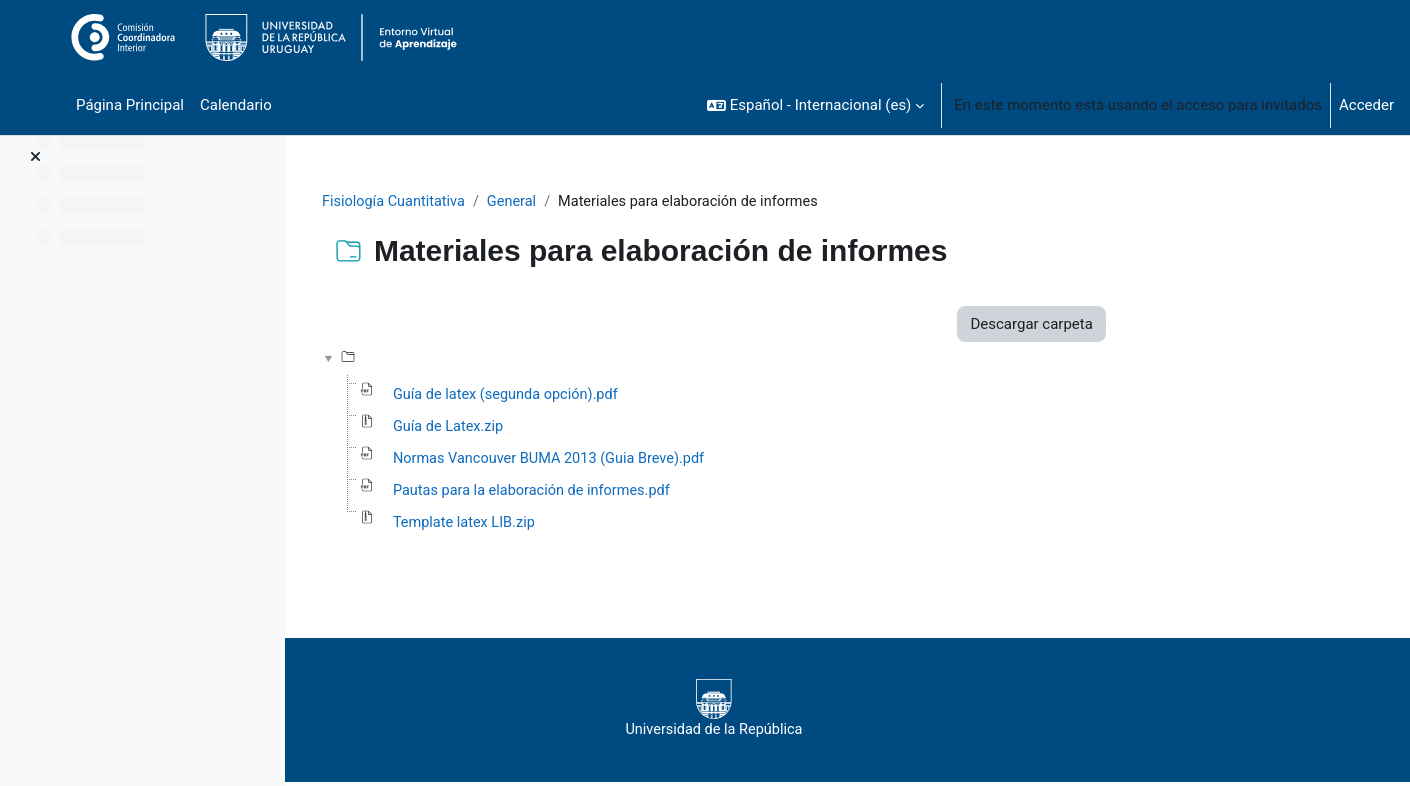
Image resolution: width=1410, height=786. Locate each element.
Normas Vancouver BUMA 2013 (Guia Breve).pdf (672, 462)
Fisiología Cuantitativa (514, 202)
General (635, 202)
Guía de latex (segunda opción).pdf (627, 397)
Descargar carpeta (1149, 325)
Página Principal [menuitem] (130, 105)
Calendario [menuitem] (236, 105)
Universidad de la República (831, 713)
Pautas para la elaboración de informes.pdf (654, 494)
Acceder (1366, 105)
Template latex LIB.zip (584, 527)
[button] (815, 105)
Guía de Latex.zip (568, 429)
